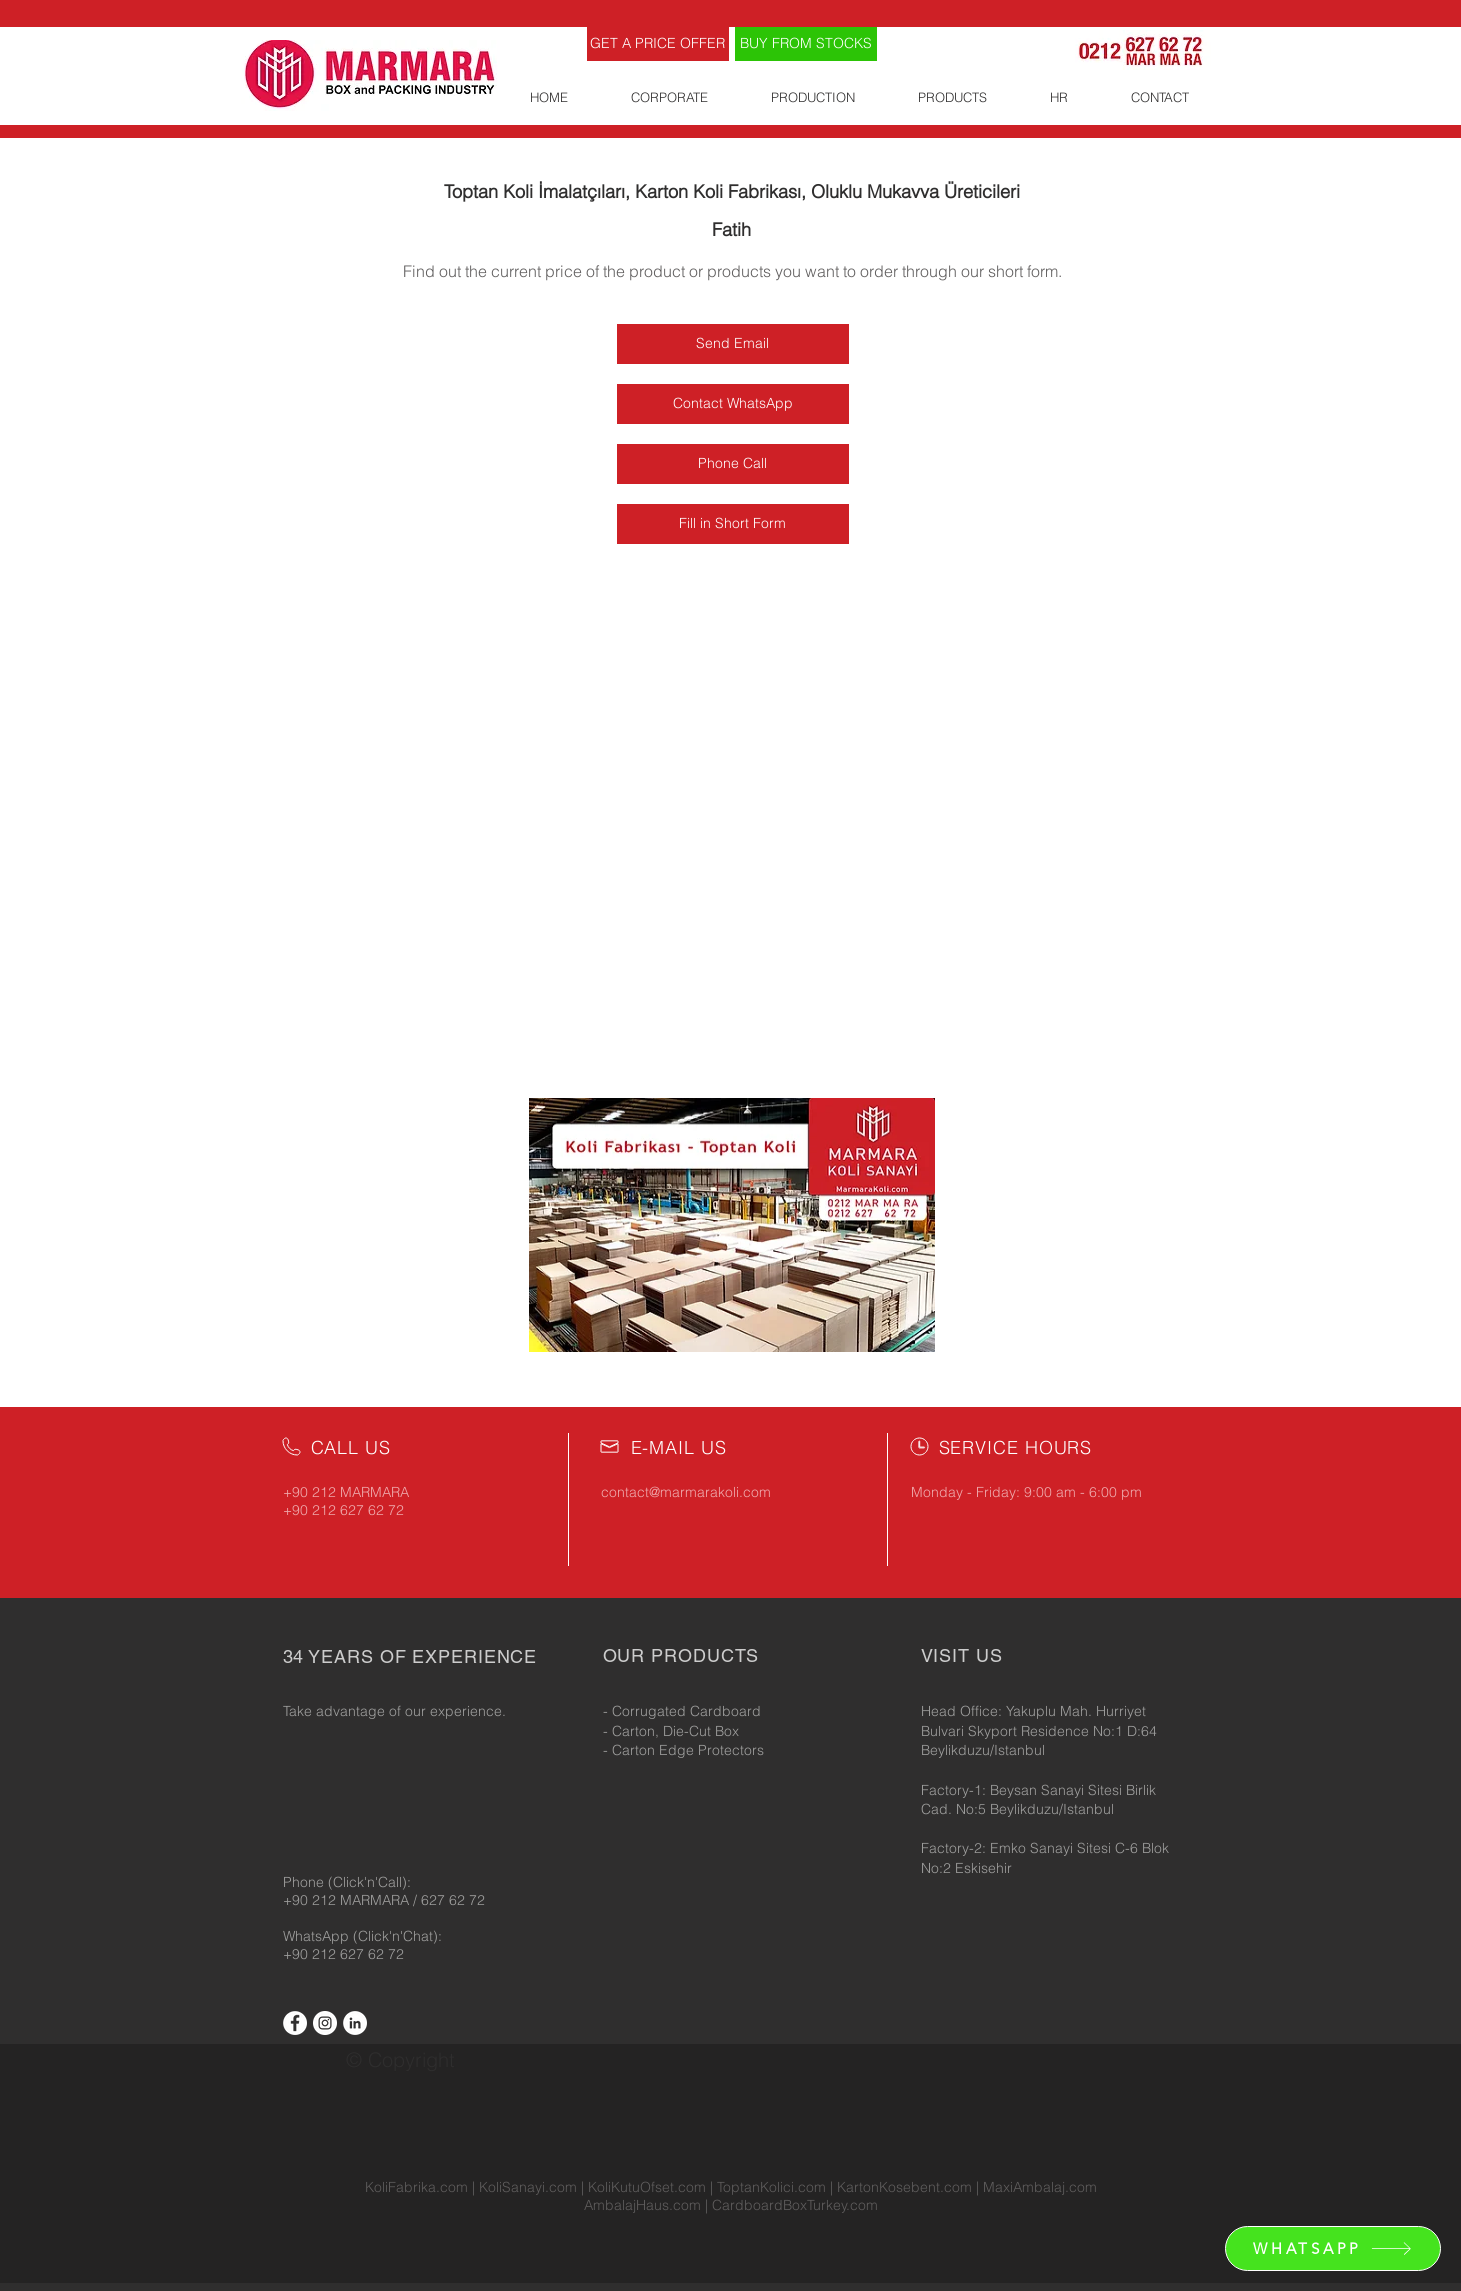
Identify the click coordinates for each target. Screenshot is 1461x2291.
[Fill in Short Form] (733, 524)
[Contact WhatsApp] (733, 404)
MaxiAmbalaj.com (1040, 2187)
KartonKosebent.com (904, 2187)
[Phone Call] (733, 464)
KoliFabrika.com (416, 2187)
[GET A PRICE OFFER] (658, 44)
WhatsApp (318, 1936)
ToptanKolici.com (771, 2187)
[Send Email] (733, 344)
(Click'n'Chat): (397, 1936)
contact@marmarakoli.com (686, 1492)
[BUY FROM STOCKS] (806, 44)
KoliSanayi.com (528, 2187)
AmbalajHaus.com (644, 2205)
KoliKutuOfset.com (647, 2187)
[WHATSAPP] (1333, 2248)
